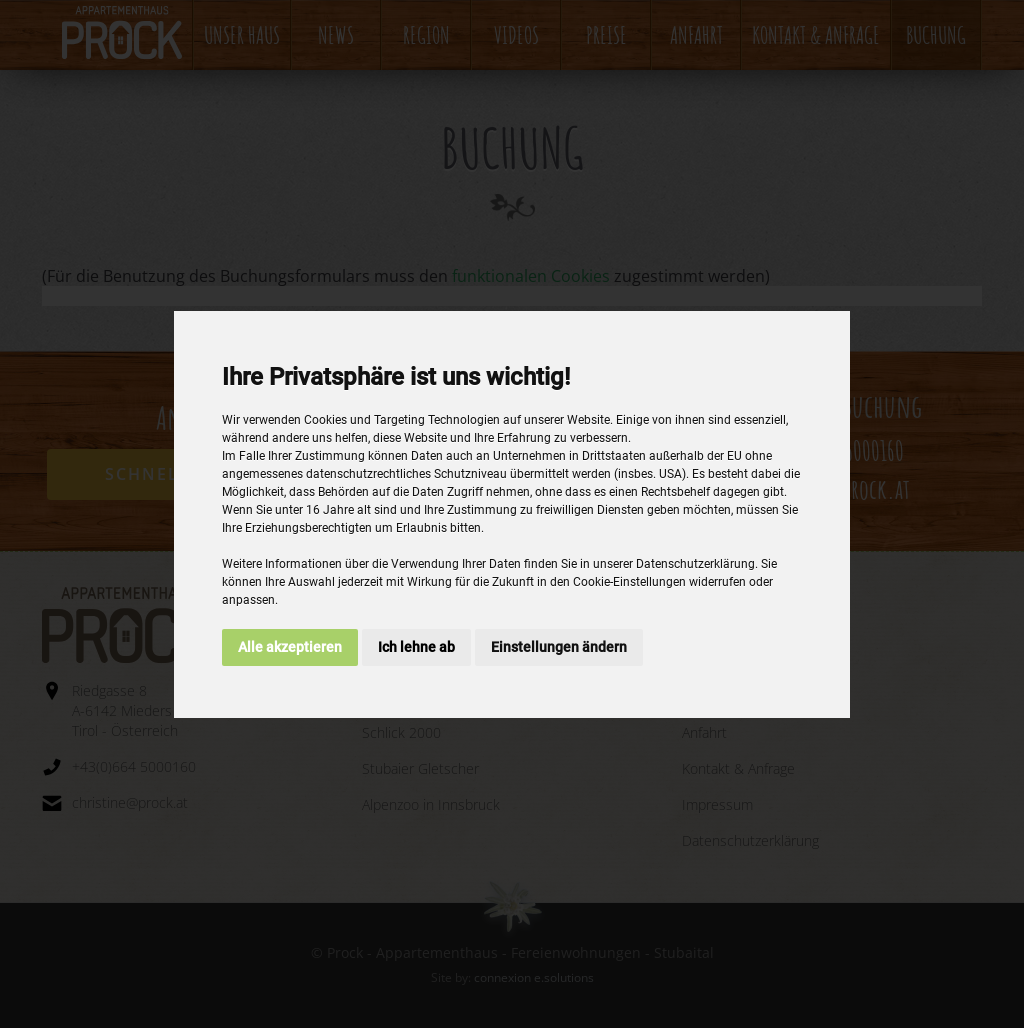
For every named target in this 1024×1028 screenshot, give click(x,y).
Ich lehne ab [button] (416, 647)
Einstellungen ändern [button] (559, 647)
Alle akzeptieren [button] (290, 647)
